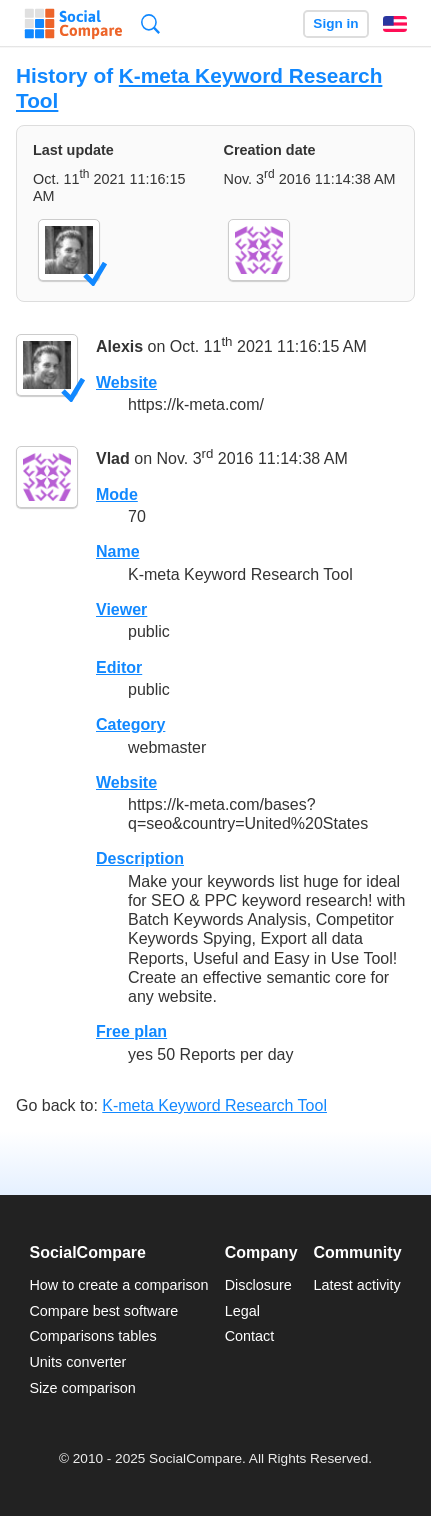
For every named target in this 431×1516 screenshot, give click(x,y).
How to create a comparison (118, 1285)
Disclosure (258, 1285)
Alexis (119, 347)
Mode (117, 494)
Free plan (131, 1031)
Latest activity (357, 1285)
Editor (119, 667)
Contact (250, 1336)
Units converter (77, 1362)
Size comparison (82, 1388)
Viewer (121, 609)
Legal (242, 1311)
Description (140, 858)
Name (118, 551)
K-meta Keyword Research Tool (214, 1105)
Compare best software (103, 1311)
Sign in (335, 23)
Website (126, 382)
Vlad (113, 459)
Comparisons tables (92, 1336)
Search (150, 23)
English (395, 24)
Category (130, 724)
